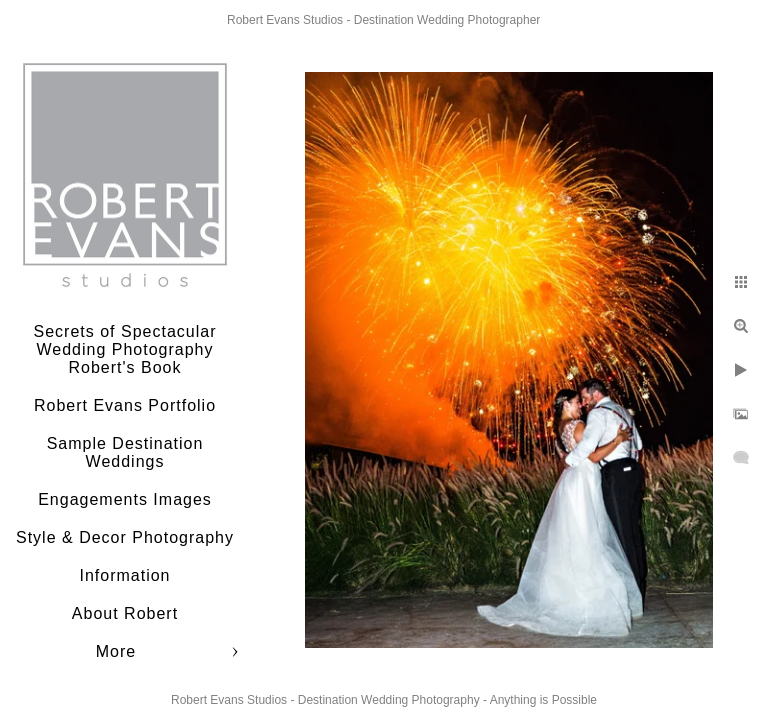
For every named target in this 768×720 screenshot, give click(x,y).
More (116, 651)
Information (124, 575)
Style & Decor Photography (125, 537)
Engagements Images (125, 499)
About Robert (125, 613)
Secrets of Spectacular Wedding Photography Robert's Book (125, 349)
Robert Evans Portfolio (125, 405)
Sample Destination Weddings (125, 452)
